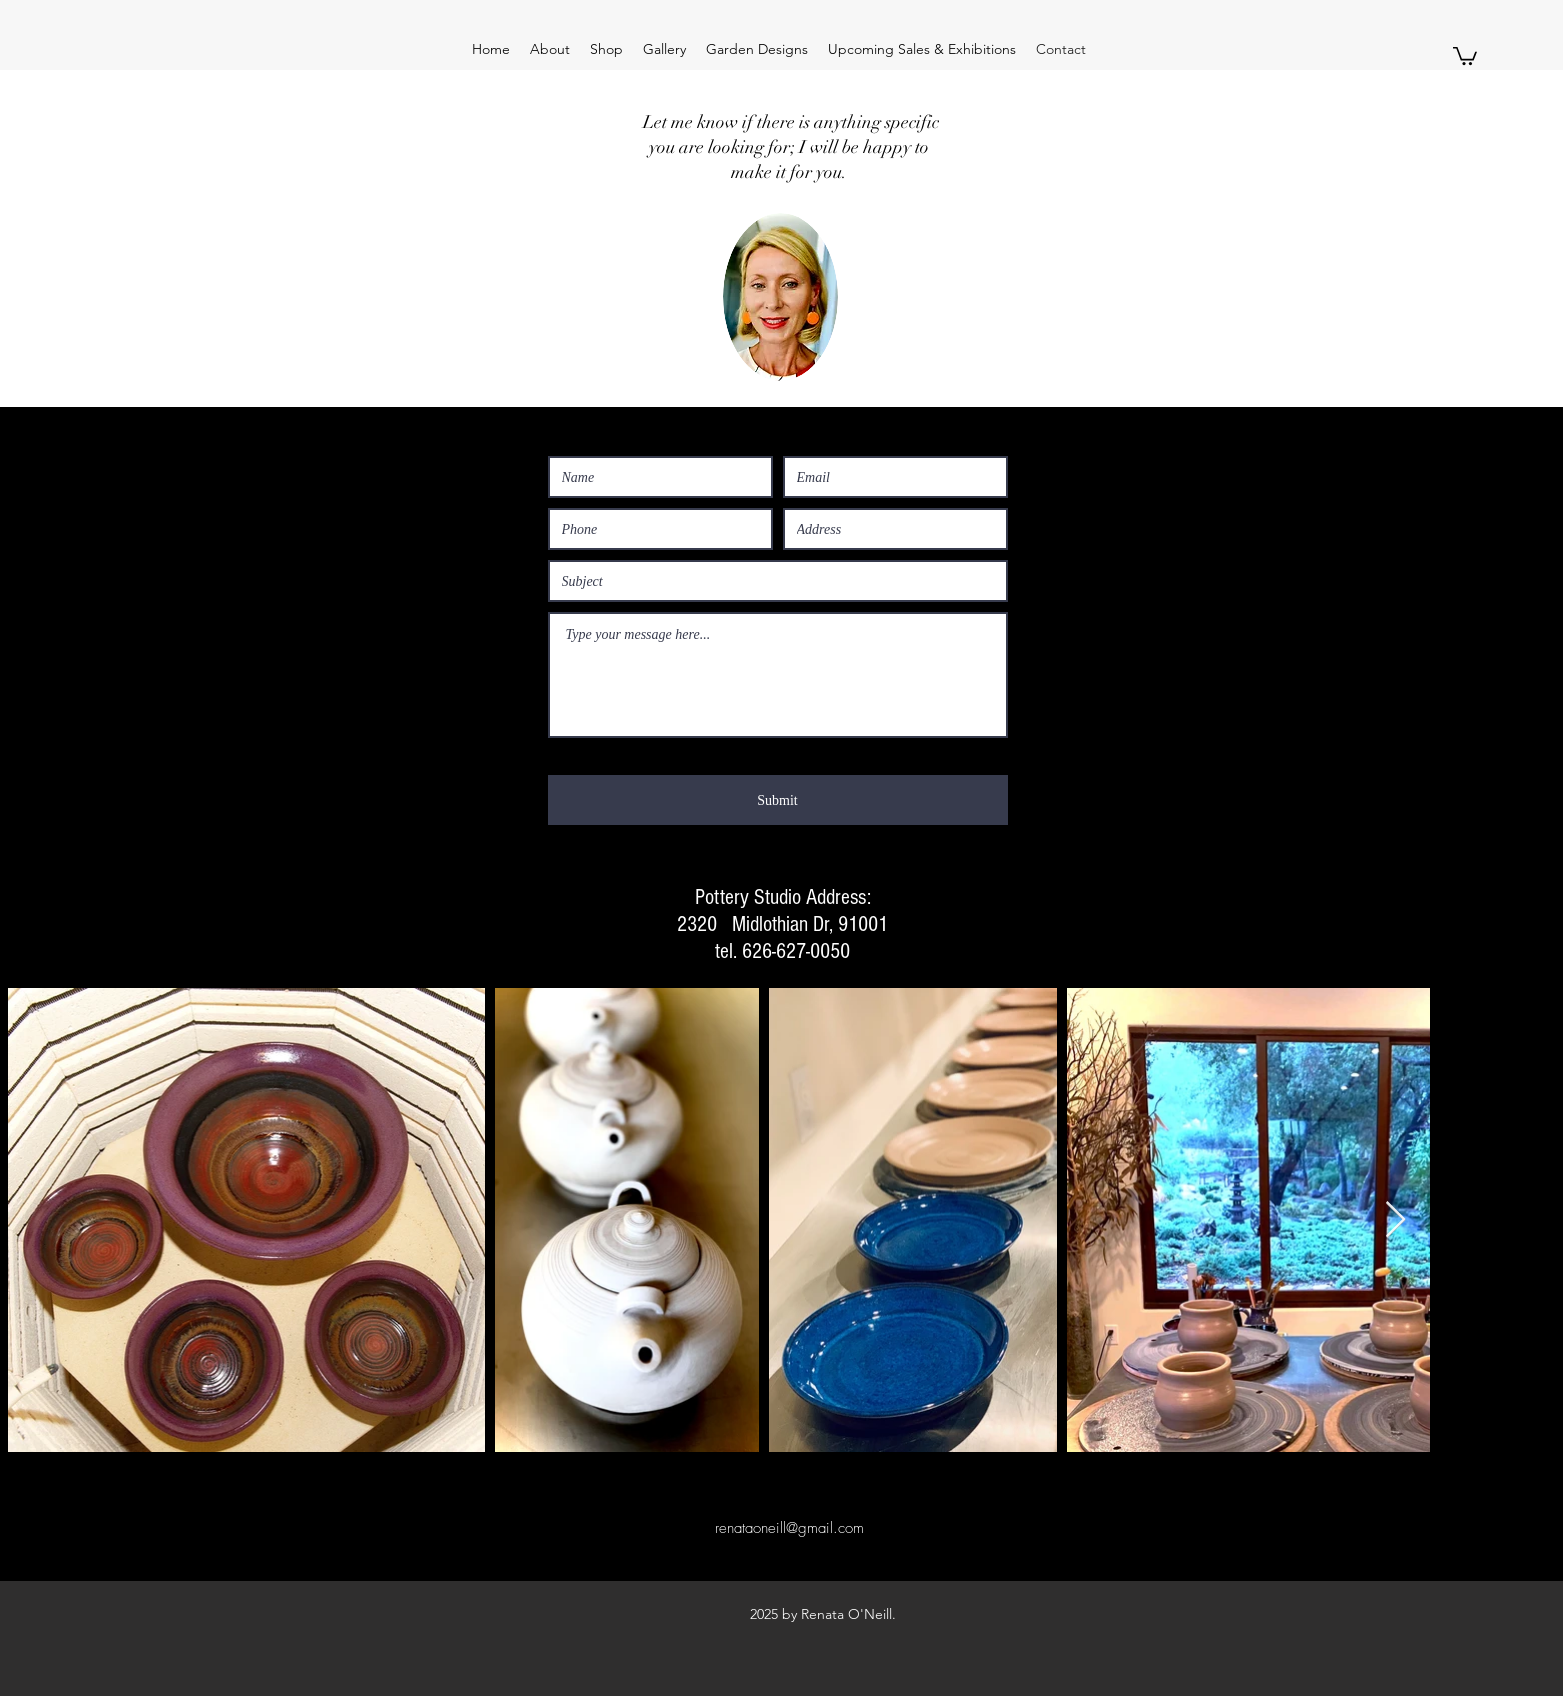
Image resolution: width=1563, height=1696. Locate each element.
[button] (1465, 55)
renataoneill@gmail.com (789, 1528)
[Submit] (778, 800)
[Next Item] (1395, 1220)
